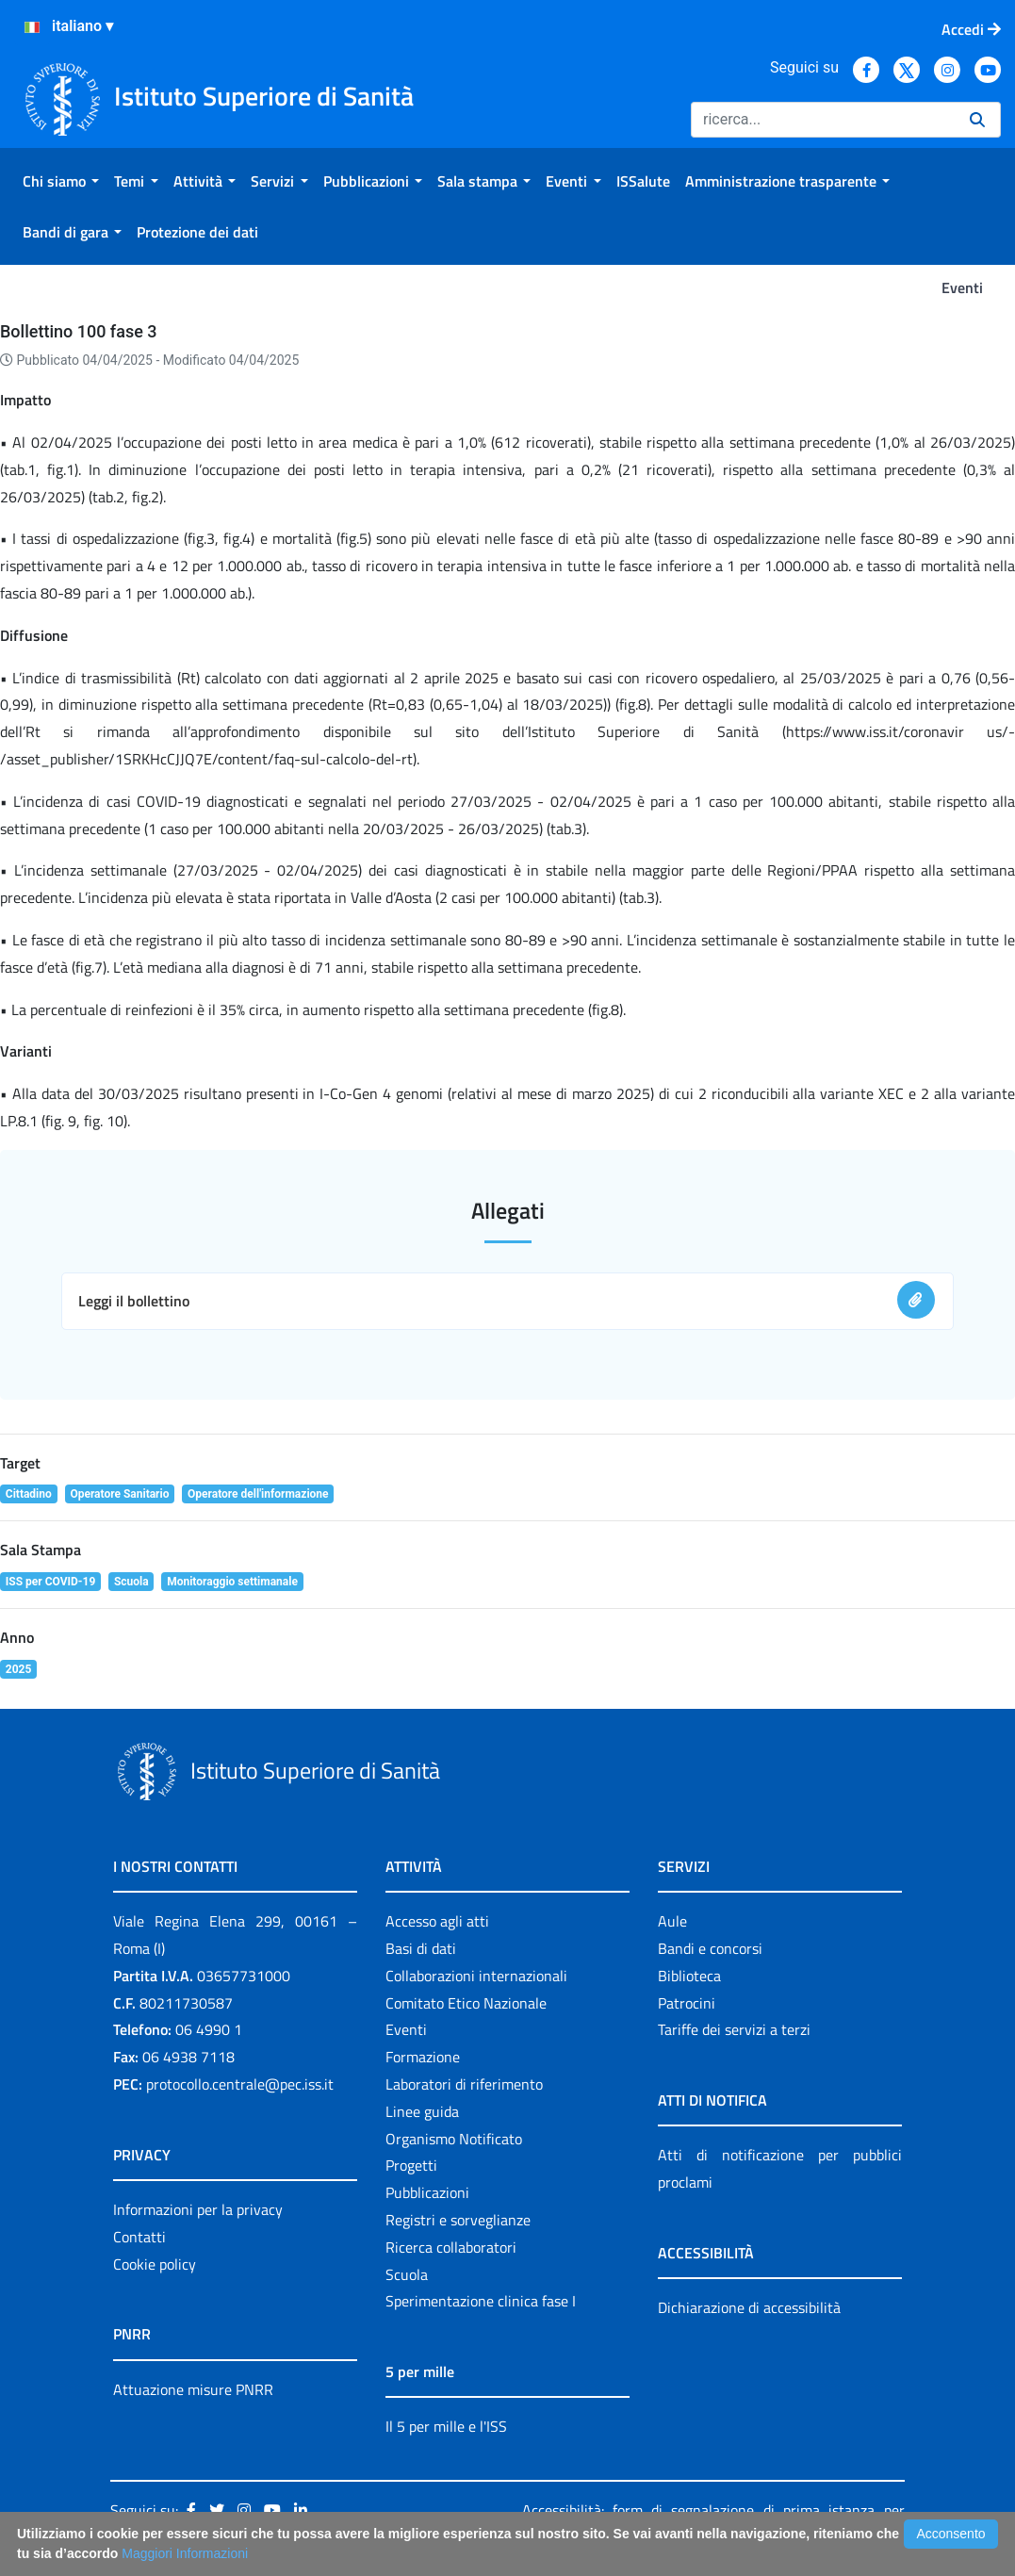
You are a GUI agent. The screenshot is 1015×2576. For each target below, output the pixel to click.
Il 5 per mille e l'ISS (446, 2426)
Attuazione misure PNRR (193, 2389)
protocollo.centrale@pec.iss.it (240, 2084)
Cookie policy (154, 2264)
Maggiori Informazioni (185, 2553)
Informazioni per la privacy (198, 2209)
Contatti (139, 2236)
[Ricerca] (823, 120)
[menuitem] (60, 181)
